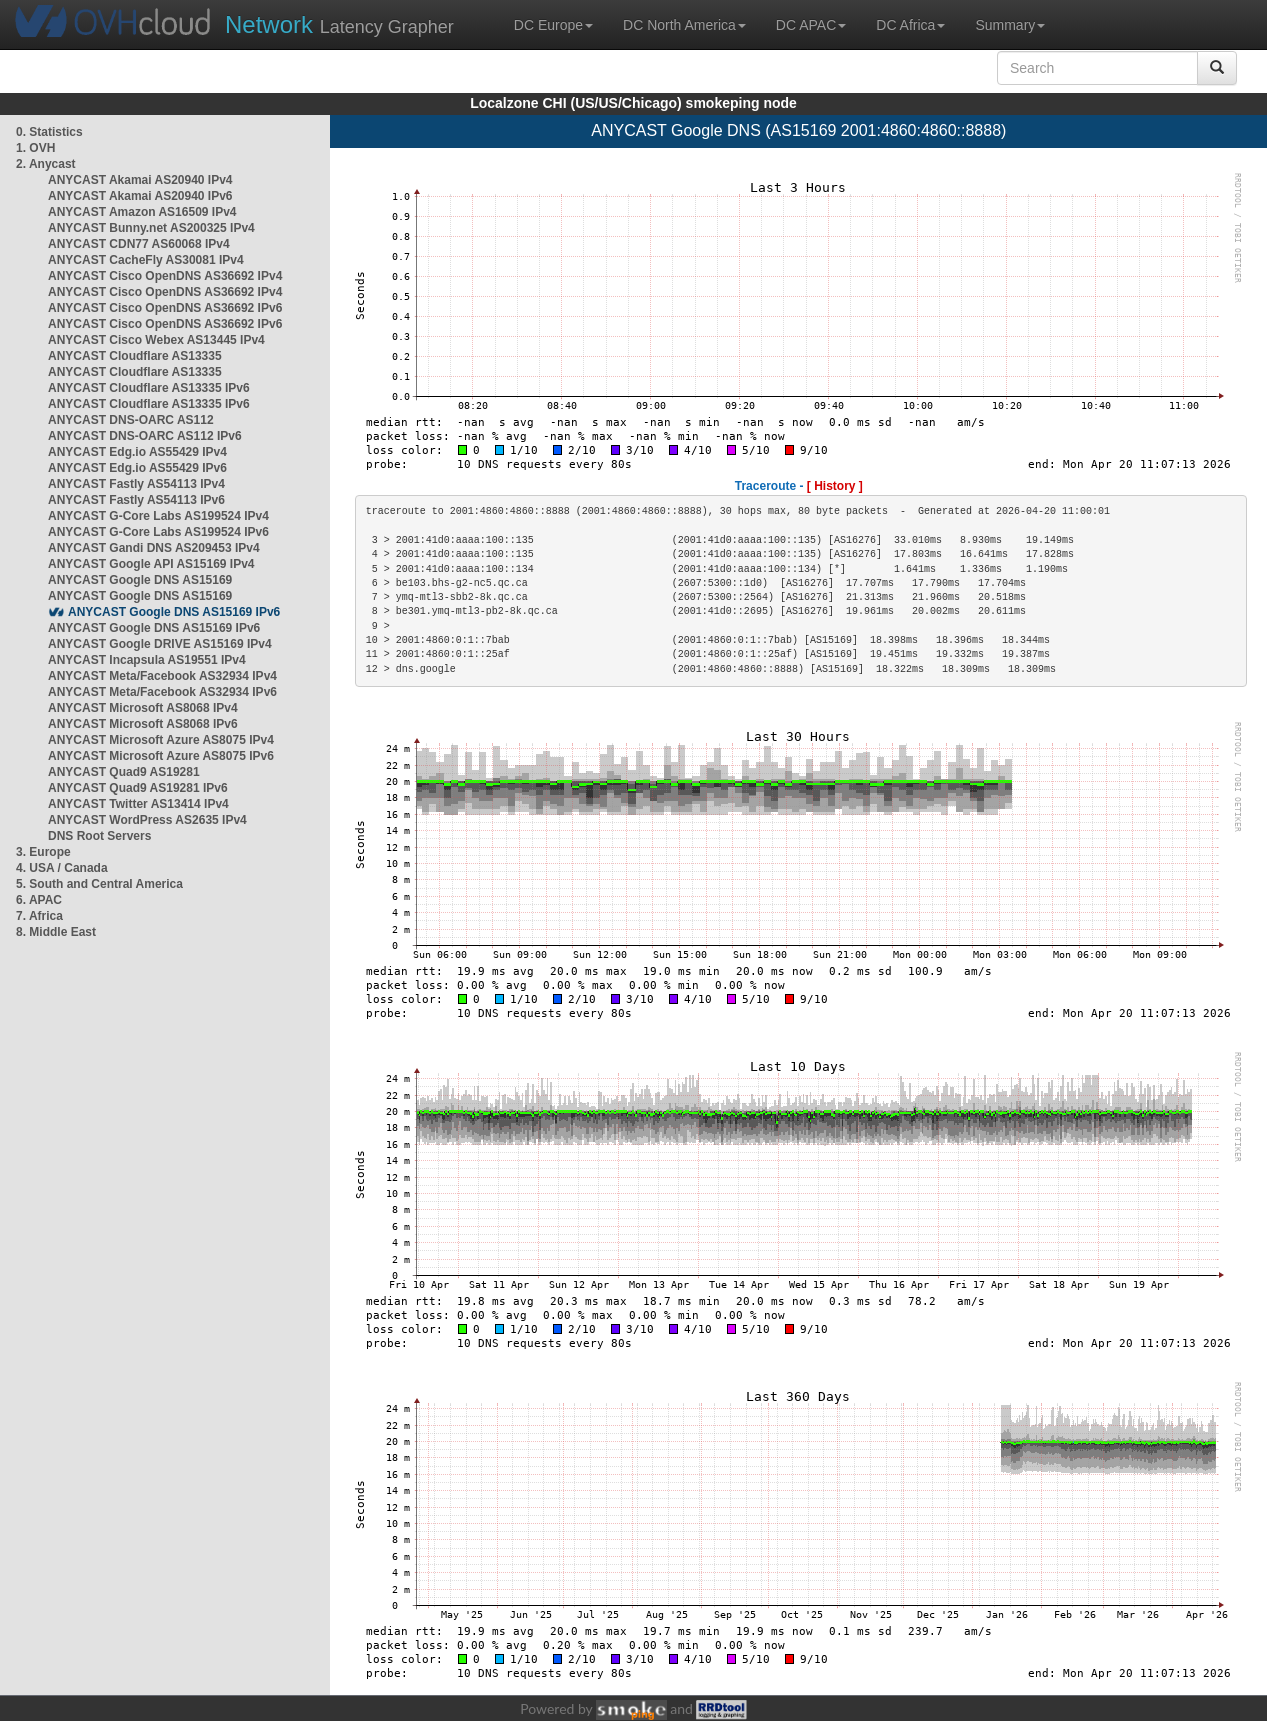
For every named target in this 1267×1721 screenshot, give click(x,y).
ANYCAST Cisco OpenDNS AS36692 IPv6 (165, 308)
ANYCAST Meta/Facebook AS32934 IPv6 (162, 692)
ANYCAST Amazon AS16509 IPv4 (142, 212)
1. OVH (35, 148)
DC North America (684, 25)
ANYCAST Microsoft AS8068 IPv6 (143, 724)
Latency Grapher (339, 24)
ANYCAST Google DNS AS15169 (140, 580)
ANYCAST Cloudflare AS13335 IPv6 (149, 388)
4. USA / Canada (62, 868)
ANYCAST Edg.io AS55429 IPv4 (137, 452)
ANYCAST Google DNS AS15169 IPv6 (174, 612)
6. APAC (39, 900)
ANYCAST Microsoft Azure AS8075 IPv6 (161, 756)
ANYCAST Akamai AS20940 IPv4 (140, 180)
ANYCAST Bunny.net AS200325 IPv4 (151, 228)
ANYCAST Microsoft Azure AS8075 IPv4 (161, 740)
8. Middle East (56, 932)
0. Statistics (49, 132)
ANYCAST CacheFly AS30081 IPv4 (146, 260)
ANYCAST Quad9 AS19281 (124, 772)
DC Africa (910, 25)
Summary (1010, 25)
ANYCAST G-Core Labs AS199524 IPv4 (158, 516)
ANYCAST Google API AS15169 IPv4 (151, 564)
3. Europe (43, 852)
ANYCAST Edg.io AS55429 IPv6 (137, 468)
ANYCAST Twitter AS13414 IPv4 (138, 804)
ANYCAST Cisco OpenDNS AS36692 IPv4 (165, 276)
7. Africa (39, 916)
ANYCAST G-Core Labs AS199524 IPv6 (158, 532)
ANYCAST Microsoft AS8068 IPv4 (143, 708)
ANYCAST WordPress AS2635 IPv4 (147, 820)
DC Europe (553, 25)
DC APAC (811, 25)
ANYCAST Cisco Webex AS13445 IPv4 (156, 340)
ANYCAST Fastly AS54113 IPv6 (136, 500)
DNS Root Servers (99, 836)
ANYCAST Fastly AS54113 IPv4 (136, 484)
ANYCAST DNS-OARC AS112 (131, 420)
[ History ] (835, 486)
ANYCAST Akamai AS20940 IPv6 (140, 196)
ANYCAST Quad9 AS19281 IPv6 (138, 788)
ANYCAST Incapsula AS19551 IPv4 (147, 660)
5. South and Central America (99, 884)
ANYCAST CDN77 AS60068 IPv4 (139, 244)
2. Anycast (46, 164)
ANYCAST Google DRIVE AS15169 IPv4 (160, 644)
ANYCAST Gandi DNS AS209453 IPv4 (154, 548)
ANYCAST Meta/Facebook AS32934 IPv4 (162, 676)
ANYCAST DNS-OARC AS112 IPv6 (145, 436)
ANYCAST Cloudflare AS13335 (135, 356)
